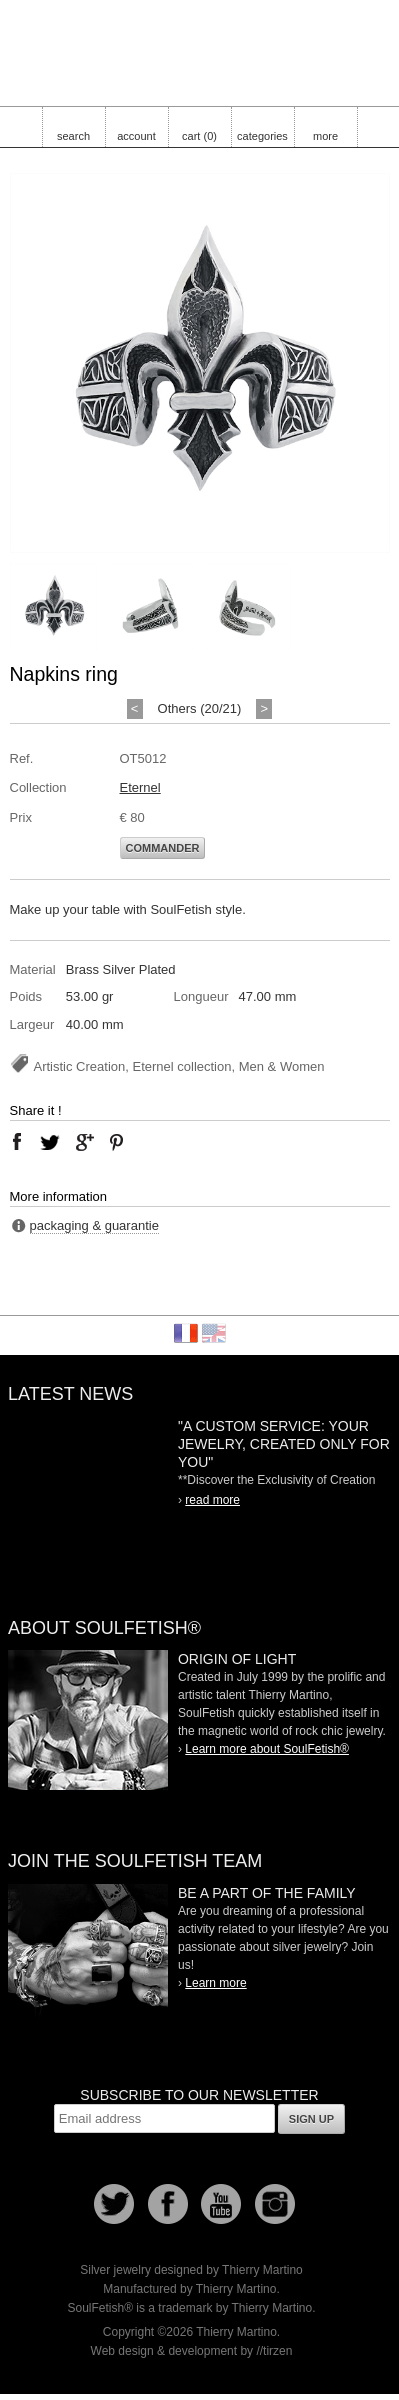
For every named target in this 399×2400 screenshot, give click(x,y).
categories (262, 136)
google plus (84, 1142)
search (73, 136)
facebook (17, 1142)
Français (186, 1333)
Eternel (140, 787)
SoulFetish (88, 1720)
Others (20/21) (200, 708)
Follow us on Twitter (114, 2204)
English (214, 1333)
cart (199, 136)
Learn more (215, 1983)
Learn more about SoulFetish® (267, 1749)
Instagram (275, 2204)
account (136, 136)
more (325, 136)
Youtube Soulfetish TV (221, 2204)
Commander (163, 848)
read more (212, 1500)
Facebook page (168, 2204)
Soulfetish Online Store (200, 50)
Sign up (311, 2119)
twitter (50, 1142)
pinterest (117, 1142)
